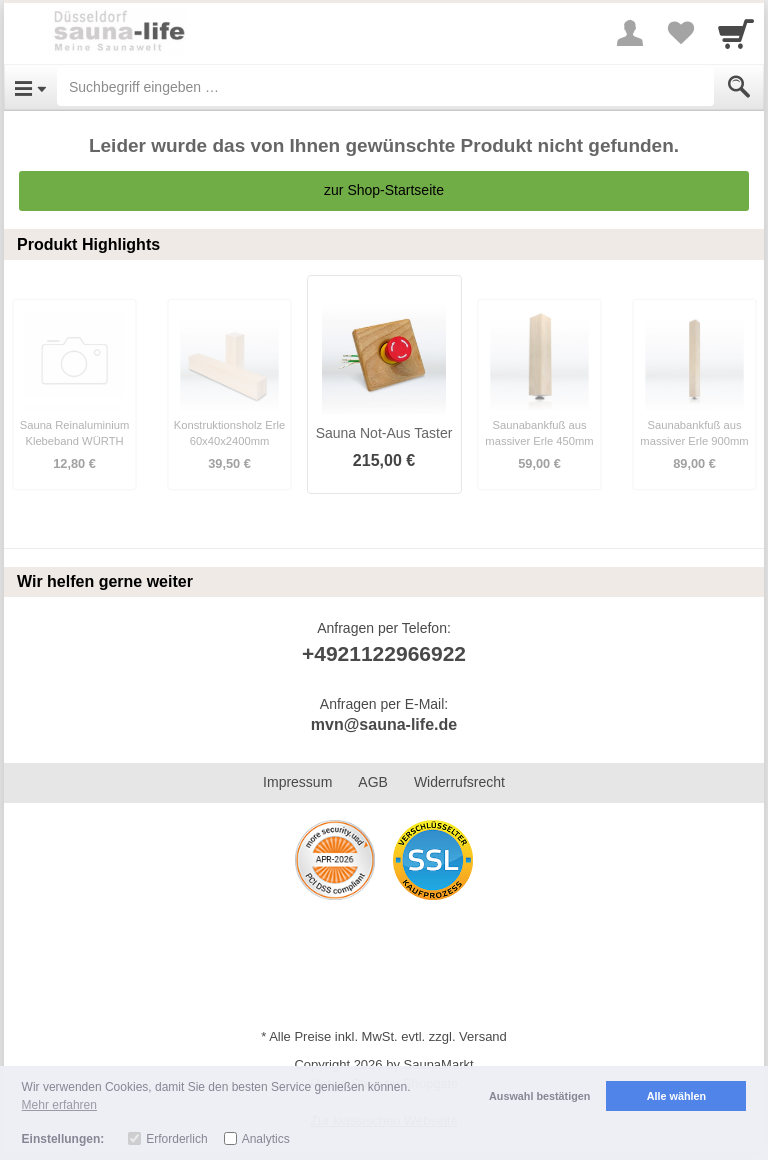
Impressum (297, 782)
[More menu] (630, 33)
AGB (373, 782)
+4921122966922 (384, 653)
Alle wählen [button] (676, 1096)
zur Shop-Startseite (384, 190)
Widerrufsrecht (459, 782)
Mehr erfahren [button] (59, 1105)
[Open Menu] (30, 87)
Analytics (266, 1139)
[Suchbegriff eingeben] (385, 87)
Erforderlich (176, 1139)
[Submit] (739, 87)
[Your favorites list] (680, 33)
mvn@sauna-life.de (384, 724)
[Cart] (736, 33)
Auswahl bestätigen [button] (539, 1096)
